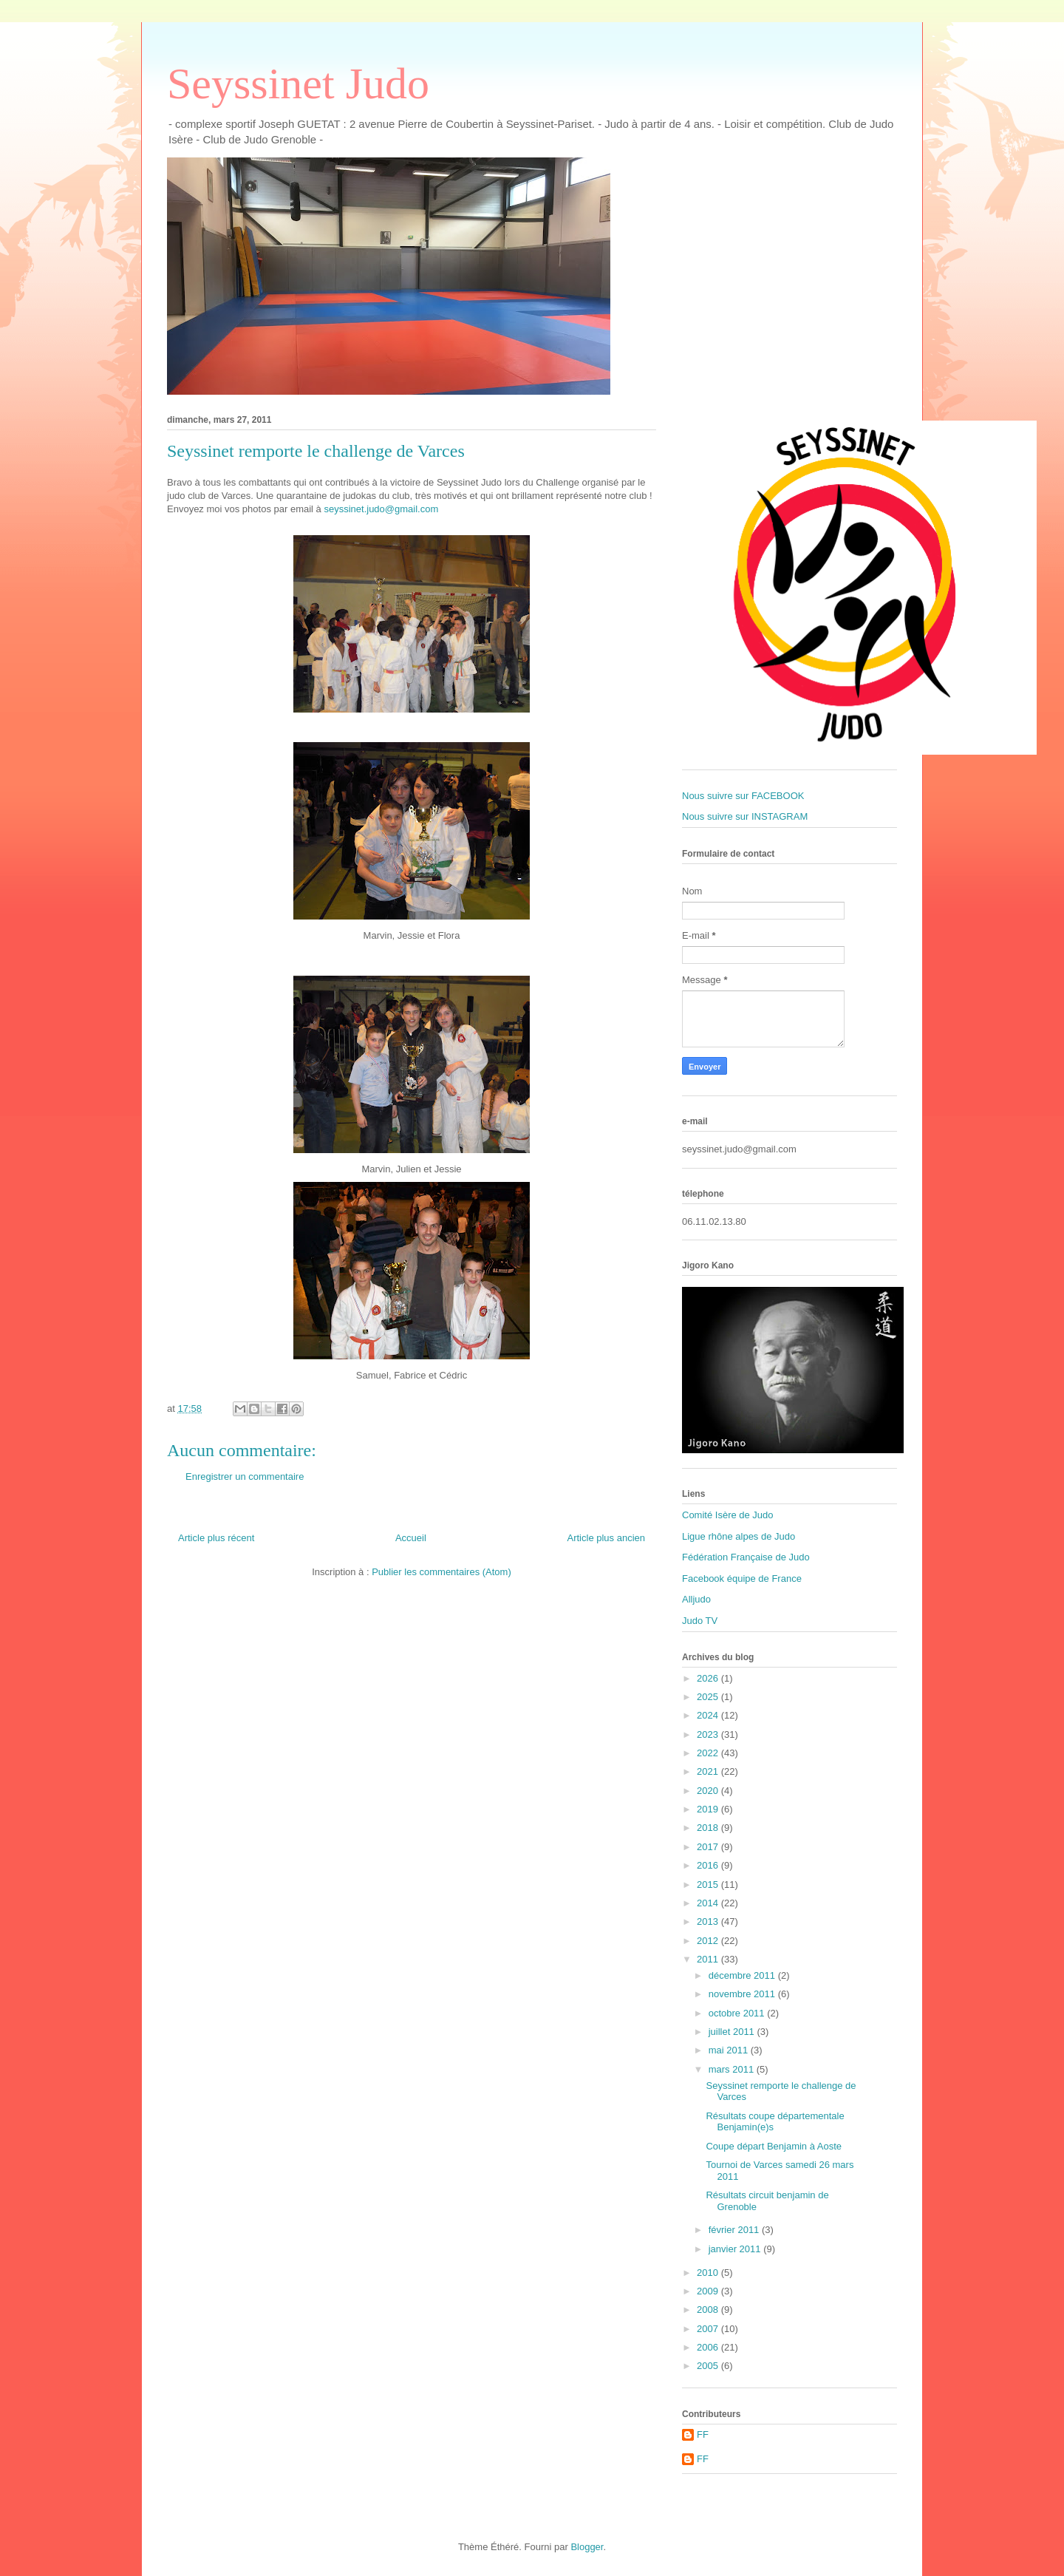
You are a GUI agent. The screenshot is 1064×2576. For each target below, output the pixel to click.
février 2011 (735, 2229)
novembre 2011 (743, 1993)
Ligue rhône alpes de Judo (738, 1536)
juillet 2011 (733, 2031)
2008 (709, 2309)
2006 (709, 2347)
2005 (709, 2365)
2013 (709, 1921)
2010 (709, 2272)
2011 (709, 1959)
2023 (709, 1734)
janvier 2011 (736, 2248)
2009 (709, 2291)
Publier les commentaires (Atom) (441, 1571)
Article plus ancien (606, 1537)
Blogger (586, 2546)
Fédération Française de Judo (746, 1557)
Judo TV (699, 1620)
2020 (709, 1790)
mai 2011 (730, 2050)
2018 (709, 1827)
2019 (709, 1809)
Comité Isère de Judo (728, 1514)
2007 (709, 2328)
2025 (709, 1696)
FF (703, 2434)
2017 (709, 1846)
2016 (709, 1865)
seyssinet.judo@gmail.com (381, 508)
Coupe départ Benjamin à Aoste (774, 2146)
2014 (709, 1903)
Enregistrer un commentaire (244, 1476)
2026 (709, 1678)
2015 (709, 1884)
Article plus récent (216, 1537)
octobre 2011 (738, 2013)
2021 (709, 1771)
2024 (709, 1715)
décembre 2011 (743, 1975)
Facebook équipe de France (742, 1578)
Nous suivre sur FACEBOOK (743, 795)
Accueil (410, 1537)
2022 (709, 1752)
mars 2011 (733, 2069)
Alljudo (696, 1599)
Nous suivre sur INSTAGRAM (745, 816)
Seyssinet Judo (298, 83)
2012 (709, 1940)
